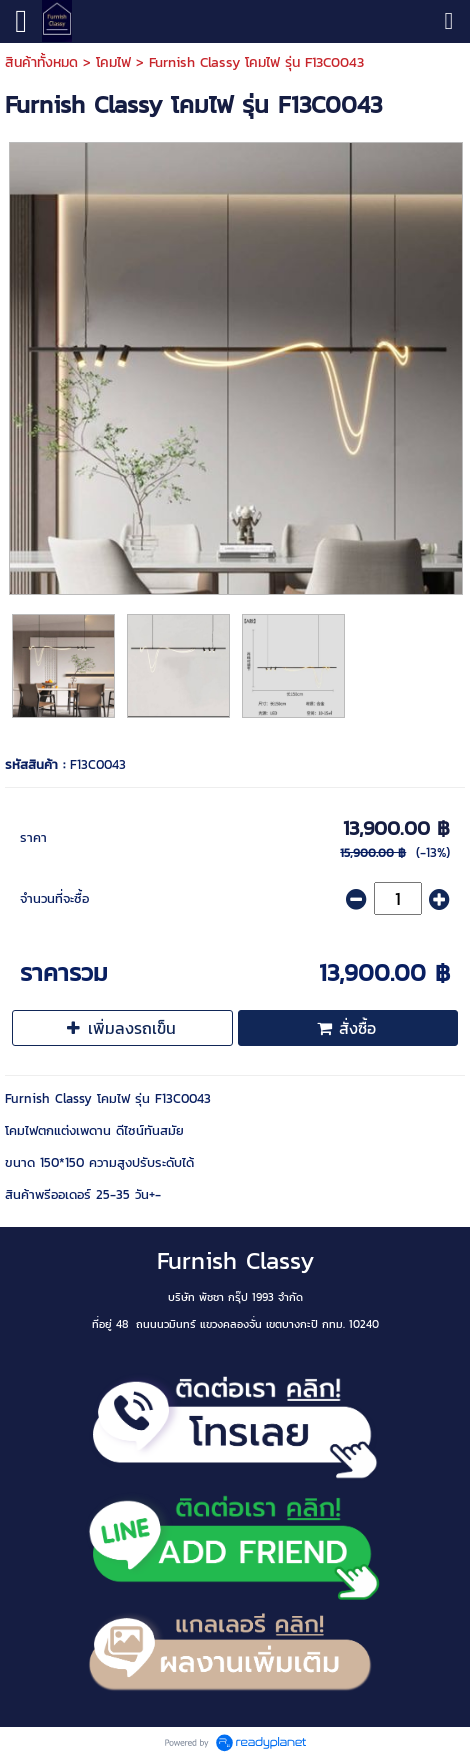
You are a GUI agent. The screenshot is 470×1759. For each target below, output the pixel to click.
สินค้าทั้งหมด (41, 62)
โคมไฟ (113, 62)
